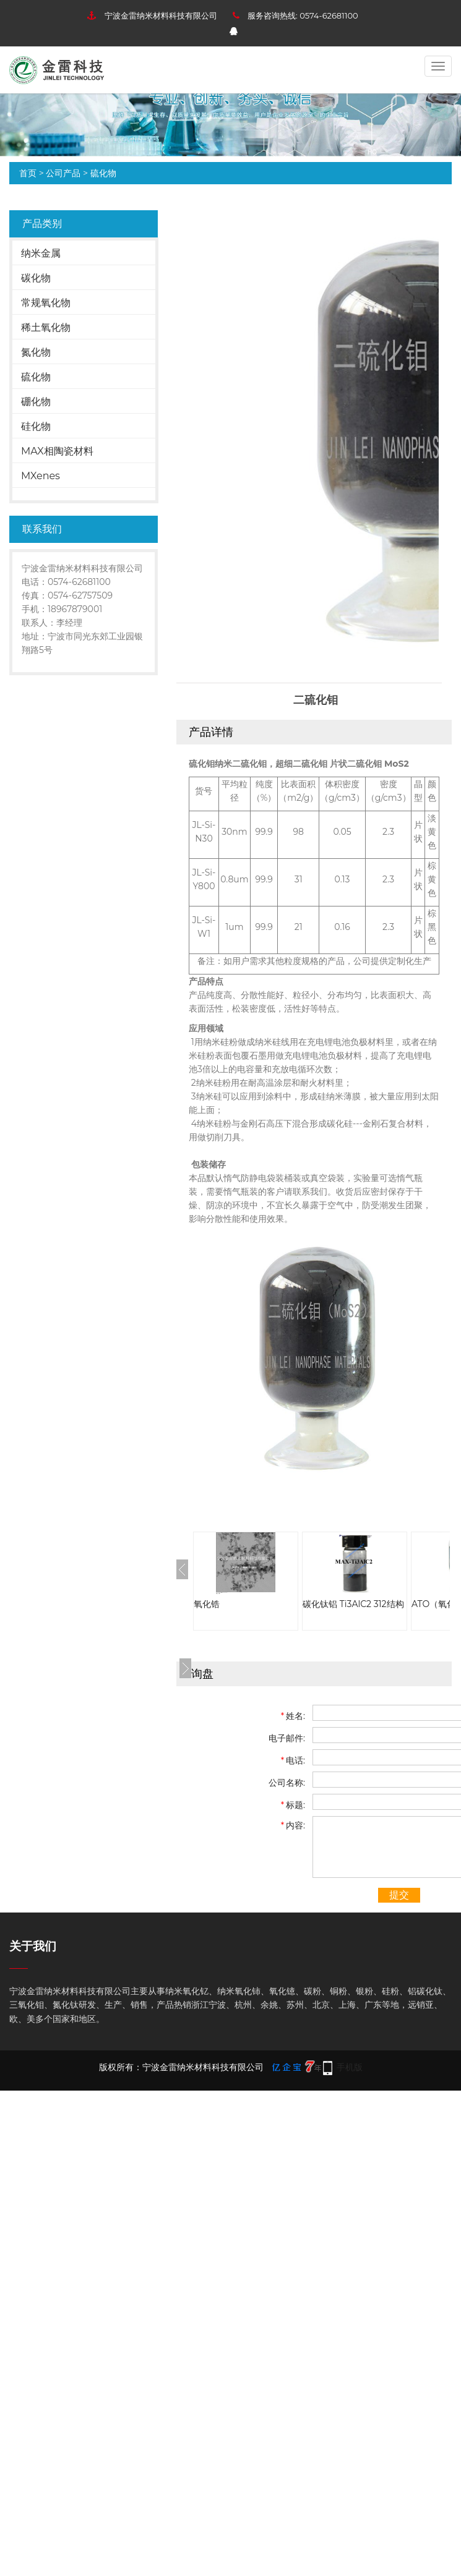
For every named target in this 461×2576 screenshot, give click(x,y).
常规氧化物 (46, 303)
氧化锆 (207, 1604)
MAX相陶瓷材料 (57, 451)
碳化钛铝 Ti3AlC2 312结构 (353, 1604)
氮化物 (36, 352)
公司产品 (63, 173)
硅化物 (36, 426)
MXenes (40, 476)
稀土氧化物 (46, 327)
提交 (399, 1895)
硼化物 (36, 401)
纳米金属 (41, 253)
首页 (28, 173)
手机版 (350, 2067)
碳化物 (36, 278)
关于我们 (32, 1946)
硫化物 (103, 173)
